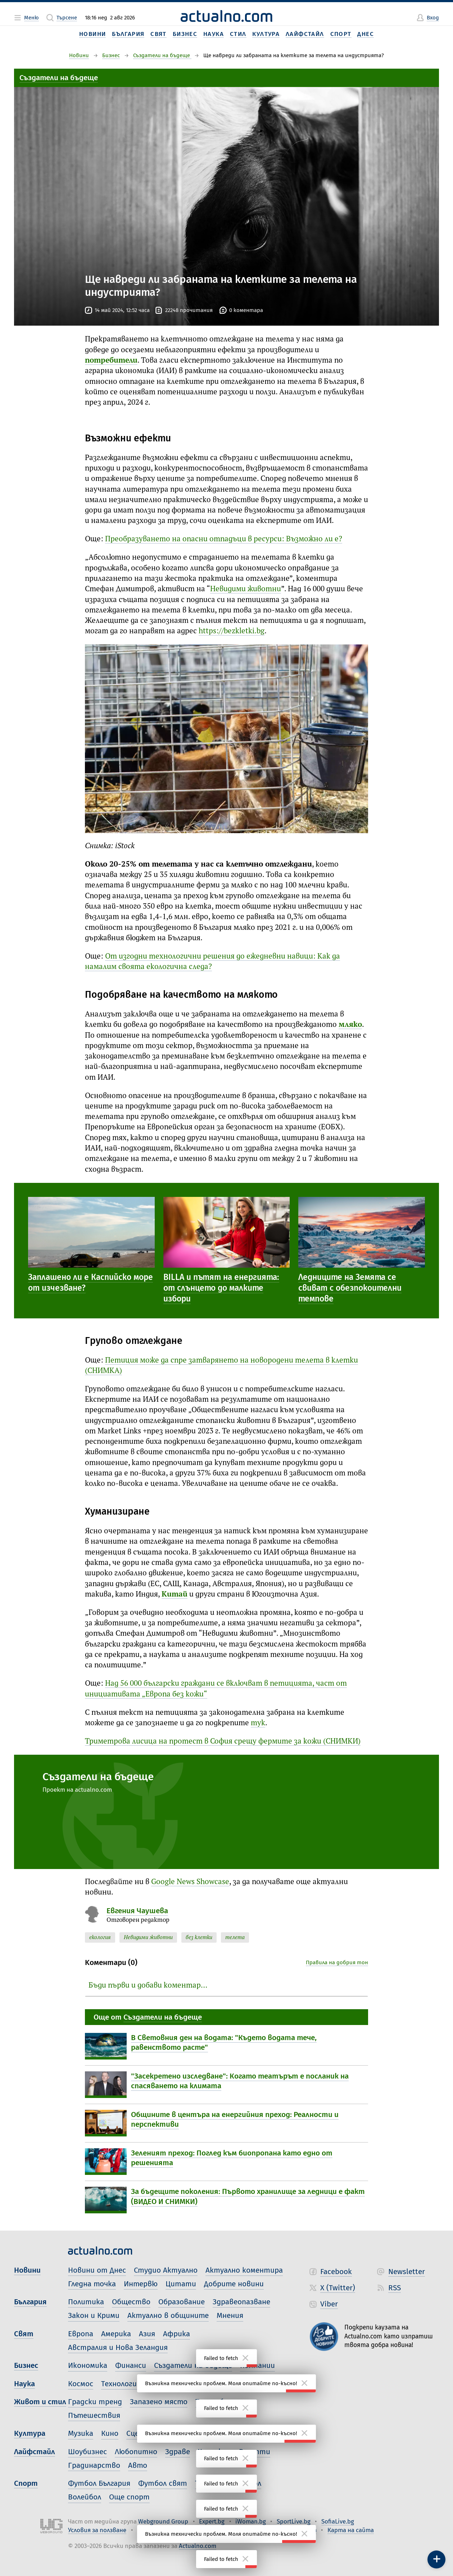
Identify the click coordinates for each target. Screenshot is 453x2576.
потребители (111, 360)
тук (258, 1723)
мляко (350, 1025)
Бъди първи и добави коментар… (148, 1985)
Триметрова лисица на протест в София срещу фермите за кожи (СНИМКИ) (223, 1741)
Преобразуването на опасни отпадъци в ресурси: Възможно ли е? (223, 539)
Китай (174, 1594)
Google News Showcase (190, 1882)
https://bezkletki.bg (231, 631)
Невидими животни (245, 589)
